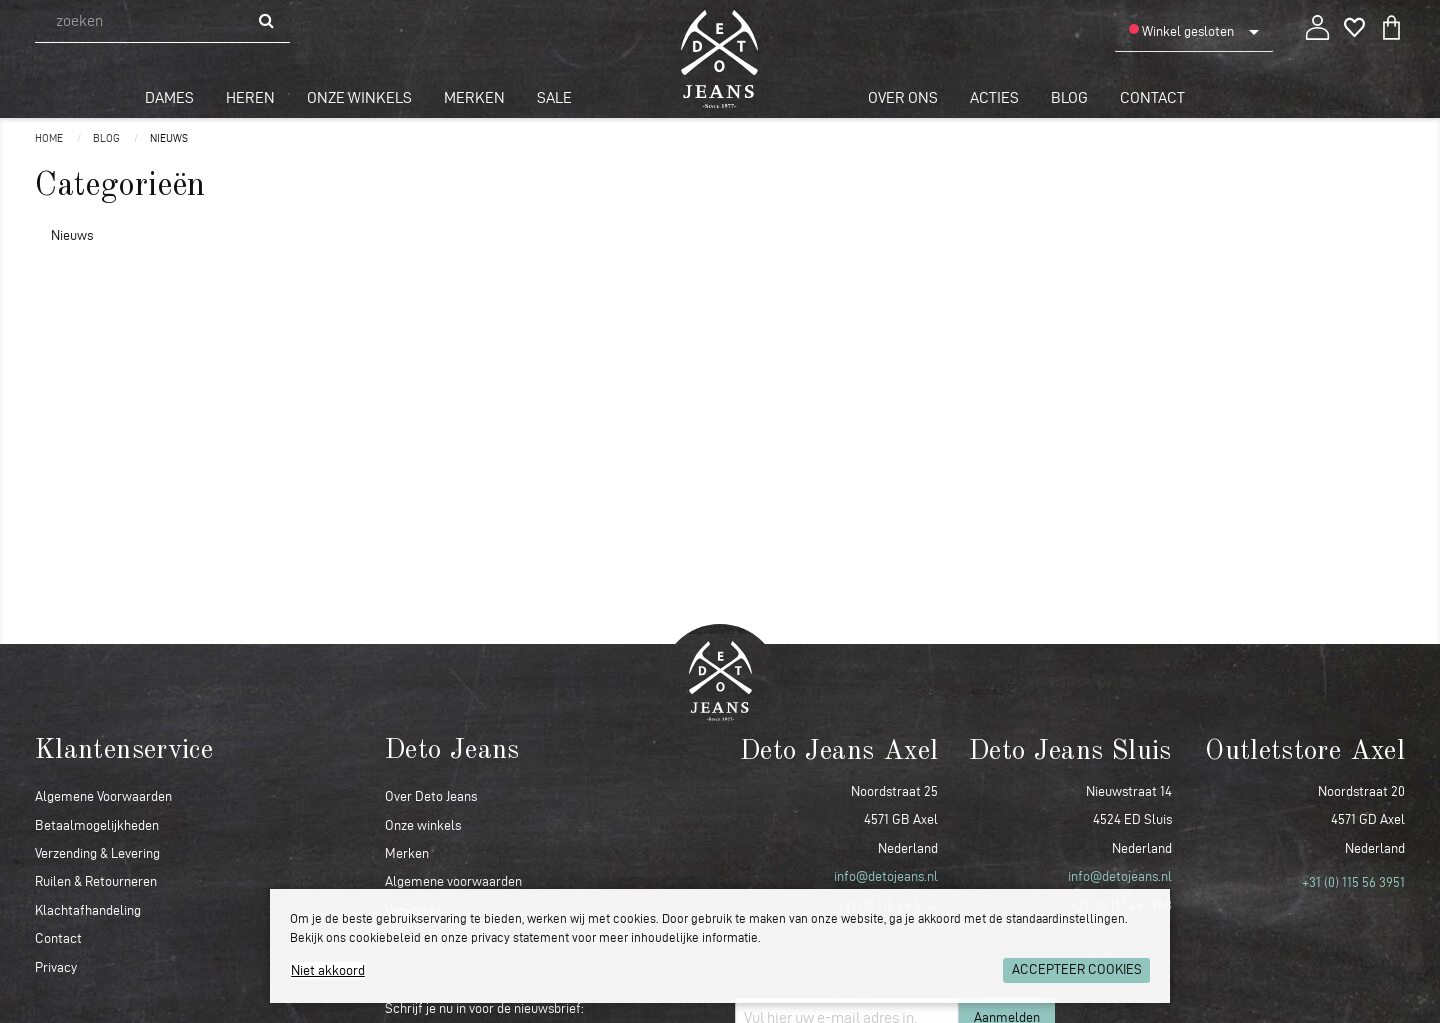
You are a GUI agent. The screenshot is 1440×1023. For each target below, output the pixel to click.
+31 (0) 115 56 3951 (1353, 882)
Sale (554, 97)
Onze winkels (359, 97)
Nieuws (169, 138)
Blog (1069, 97)
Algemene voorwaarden (453, 881)
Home (50, 138)
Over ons (903, 97)
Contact (1152, 97)
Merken (474, 97)
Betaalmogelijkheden (97, 825)
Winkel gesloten (1181, 31)
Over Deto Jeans (431, 796)
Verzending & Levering (97, 853)
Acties (994, 97)
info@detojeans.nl (886, 876)
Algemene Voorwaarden (103, 796)
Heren (250, 97)
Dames (169, 97)
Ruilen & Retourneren (96, 881)
